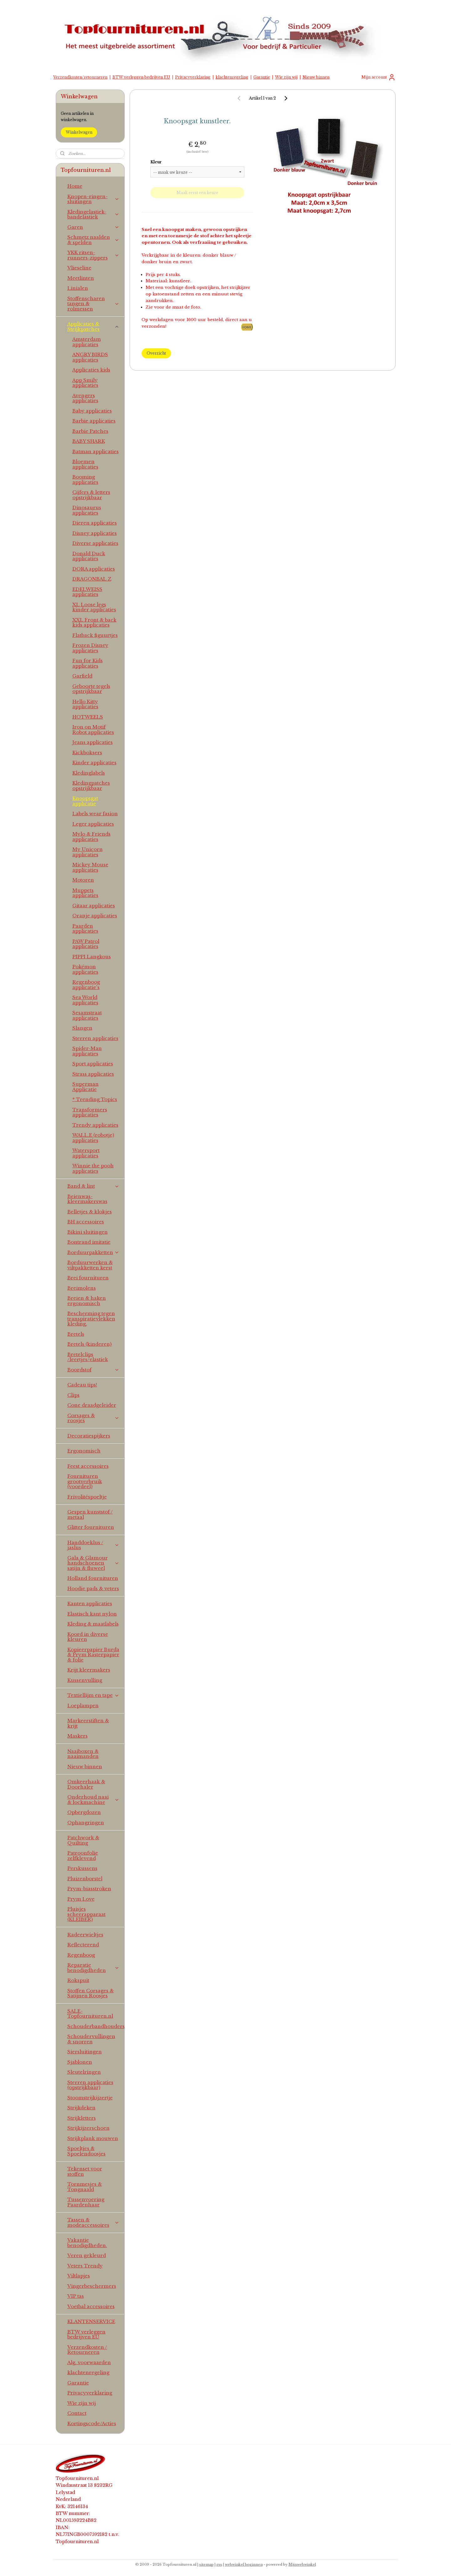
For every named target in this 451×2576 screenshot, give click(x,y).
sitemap (206, 2564)
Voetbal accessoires (91, 2306)
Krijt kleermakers (88, 1670)
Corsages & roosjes (93, 1418)
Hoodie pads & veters (93, 1588)
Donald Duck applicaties (88, 556)
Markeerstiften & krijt (88, 1723)
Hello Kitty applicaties (85, 704)
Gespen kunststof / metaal (90, 1514)
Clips (73, 1395)
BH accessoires (85, 1222)
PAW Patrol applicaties (85, 944)
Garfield (82, 676)
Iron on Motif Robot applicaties (93, 729)
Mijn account (378, 77)
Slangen (82, 1028)
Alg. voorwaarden (89, 2362)
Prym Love (81, 1899)
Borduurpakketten (93, 1252)
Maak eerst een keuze (197, 192)
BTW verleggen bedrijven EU (141, 77)
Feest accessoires (88, 1466)
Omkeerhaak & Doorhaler (86, 1784)
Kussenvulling (84, 1680)
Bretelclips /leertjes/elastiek (87, 1357)
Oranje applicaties (94, 916)
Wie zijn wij (286, 77)
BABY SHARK (88, 441)
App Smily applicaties (85, 382)
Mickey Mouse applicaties (90, 867)
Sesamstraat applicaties (87, 1015)
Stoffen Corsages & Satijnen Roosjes (90, 1993)
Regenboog (81, 1955)
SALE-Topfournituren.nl (90, 2013)
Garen (93, 227)
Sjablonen (79, 2062)
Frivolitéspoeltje (87, 1497)
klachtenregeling (231, 77)
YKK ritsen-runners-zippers (93, 255)
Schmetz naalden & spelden (93, 239)
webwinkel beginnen (244, 2564)
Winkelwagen (79, 132)
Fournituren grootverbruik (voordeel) (84, 1481)
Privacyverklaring (192, 77)
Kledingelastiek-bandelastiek (93, 214)
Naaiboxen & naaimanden (83, 1753)
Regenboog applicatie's (86, 984)
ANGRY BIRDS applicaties (90, 357)
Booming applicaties (85, 479)
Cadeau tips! (82, 1385)
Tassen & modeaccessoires (93, 2222)
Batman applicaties (95, 451)
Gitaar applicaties (93, 906)
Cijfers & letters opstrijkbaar (91, 494)
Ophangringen (85, 1823)
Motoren (83, 880)
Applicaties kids (91, 370)
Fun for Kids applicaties (87, 663)
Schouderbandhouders (96, 2026)
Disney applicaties (94, 533)
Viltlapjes (78, 2276)
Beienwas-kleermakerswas (87, 1199)
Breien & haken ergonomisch (86, 1300)
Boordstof (93, 1370)
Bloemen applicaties (85, 464)
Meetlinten (80, 278)
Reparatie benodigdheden (93, 1967)
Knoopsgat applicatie (85, 801)
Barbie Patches (90, 431)
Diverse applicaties (95, 543)
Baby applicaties (92, 411)
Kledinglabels (88, 773)
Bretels (75, 1334)
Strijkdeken (81, 2108)
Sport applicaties (92, 1064)
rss (219, 2564)
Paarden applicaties (85, 928)
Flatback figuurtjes (95, 635)
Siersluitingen (84, 2052)
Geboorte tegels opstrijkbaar (91, 688)
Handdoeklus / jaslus (93, 1545)
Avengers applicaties (85, 398)
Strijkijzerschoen (88, 2128)
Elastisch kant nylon (92, 1614)
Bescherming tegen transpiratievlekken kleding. (91, 1318)
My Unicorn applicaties (87, 852)
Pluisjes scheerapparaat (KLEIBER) (86, 1914)
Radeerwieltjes (85, 1935)
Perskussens (82, 1868)
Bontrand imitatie (89, 1242)
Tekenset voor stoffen (84, 2171)
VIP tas (75, 2296)
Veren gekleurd (86, 2255)
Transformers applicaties (89, 1112)
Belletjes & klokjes (89, 1212)
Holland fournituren (92, 1578)
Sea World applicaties (85, 1000)
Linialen (77, 288)
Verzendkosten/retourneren (80, 77)
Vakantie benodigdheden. (87, 2242)
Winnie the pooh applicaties (93, 1168)
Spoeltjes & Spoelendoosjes (86, 2151)
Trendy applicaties (95, 1125)
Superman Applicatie (85, 1086)
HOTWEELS (87, 717)
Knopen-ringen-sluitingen (93, 199)
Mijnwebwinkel (302, 2564)
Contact (76, 2413)
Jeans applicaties (92, 742)
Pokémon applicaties (85, 969)
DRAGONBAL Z (91, 579)
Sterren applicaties (95, 1038)
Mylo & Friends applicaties (91, 836)
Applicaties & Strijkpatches (93, 326)
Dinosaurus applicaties (86, 510)
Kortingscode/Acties (91, 2423)
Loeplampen (83, 1705)
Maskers (77, 1736)
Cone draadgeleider (91, 1405)
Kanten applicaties (89, 1603)
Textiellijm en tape (93, 1695)
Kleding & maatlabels (93, 1624)
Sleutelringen (84, 2072)
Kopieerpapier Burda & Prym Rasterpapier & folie (93, 1654)
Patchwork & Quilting (83, 1840)
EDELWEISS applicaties (87, 591)
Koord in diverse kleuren (87, 1636)
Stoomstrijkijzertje (90, 2098)
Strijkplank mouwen (92, 2138)
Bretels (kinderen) (89, 1344)
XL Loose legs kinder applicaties (94, 607)
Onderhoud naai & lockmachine (93, 1799)
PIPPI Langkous (91, 957)
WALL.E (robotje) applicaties (93, 1137)
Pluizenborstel (84, 1879)
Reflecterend (83, 1945)
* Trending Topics (94, 1099)
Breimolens (81, 1288)
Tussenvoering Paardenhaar (85, 2202)
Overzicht (156, 353)
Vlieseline (79, 268)
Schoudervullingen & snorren (91, 2039)
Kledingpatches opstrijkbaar (91, 785)
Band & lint (93, 1186)
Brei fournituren (88, 1278)
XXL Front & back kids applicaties (94, 622)
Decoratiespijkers (88, 1436)
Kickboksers (87, 752)
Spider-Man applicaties (87, 1051)
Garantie (261, 77)
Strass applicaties (93, 1074)
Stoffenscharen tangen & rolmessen (93, 303)
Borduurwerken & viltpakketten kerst (90, 1265)
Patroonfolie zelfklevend (82, 1855)
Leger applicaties (93, 824)
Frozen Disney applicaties (90, 647)
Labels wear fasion (95, 814)
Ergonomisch (84, 1451)
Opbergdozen (84, 1812)
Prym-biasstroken (89, 1889)
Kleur (156, 162)
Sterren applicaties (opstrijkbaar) (90, 2085)
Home (74, 186)
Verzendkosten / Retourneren (87, 2349)
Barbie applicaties (94, 421)
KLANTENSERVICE (91, 2321)
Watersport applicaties (86, 1153)
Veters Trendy (85, 2266)
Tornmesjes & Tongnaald (84, 2186)
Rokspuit (78, 1980)
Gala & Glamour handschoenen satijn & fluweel (93, 1563)
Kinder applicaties (94, 763)
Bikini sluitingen (87, 1232)
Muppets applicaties (85, 893)
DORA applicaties (93, 569)
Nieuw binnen (316, 77)
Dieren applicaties (94, 523)
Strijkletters (81, 2118)
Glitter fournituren (90, 1527)
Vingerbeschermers (91, 2286)
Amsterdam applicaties (86, 341)
